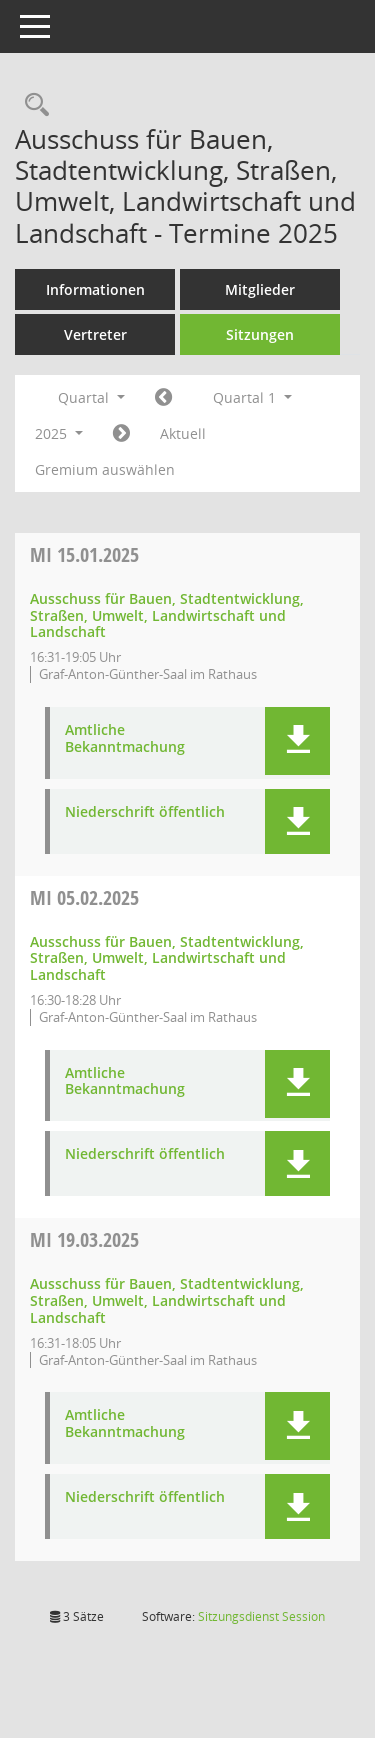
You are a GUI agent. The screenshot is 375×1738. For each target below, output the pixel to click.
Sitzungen (260, 334)
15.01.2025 (84, 554)
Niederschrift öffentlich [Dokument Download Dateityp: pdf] (145, 812)
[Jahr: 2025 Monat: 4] (121, 434)
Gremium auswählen (105, 469)
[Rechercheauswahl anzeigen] (32, 105)
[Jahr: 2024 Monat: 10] (163, 398)
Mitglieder (260, 289)
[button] (297, 741)
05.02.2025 (84, 897)
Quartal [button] (91, 397)
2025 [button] (59, 433)
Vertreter (95, 334)
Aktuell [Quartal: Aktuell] (183, 433)
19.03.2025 (84, 1239)
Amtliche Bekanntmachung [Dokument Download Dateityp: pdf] (125, 739)
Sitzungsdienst (261, 1616)
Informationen (95, 289)
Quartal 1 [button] (252, 397)
